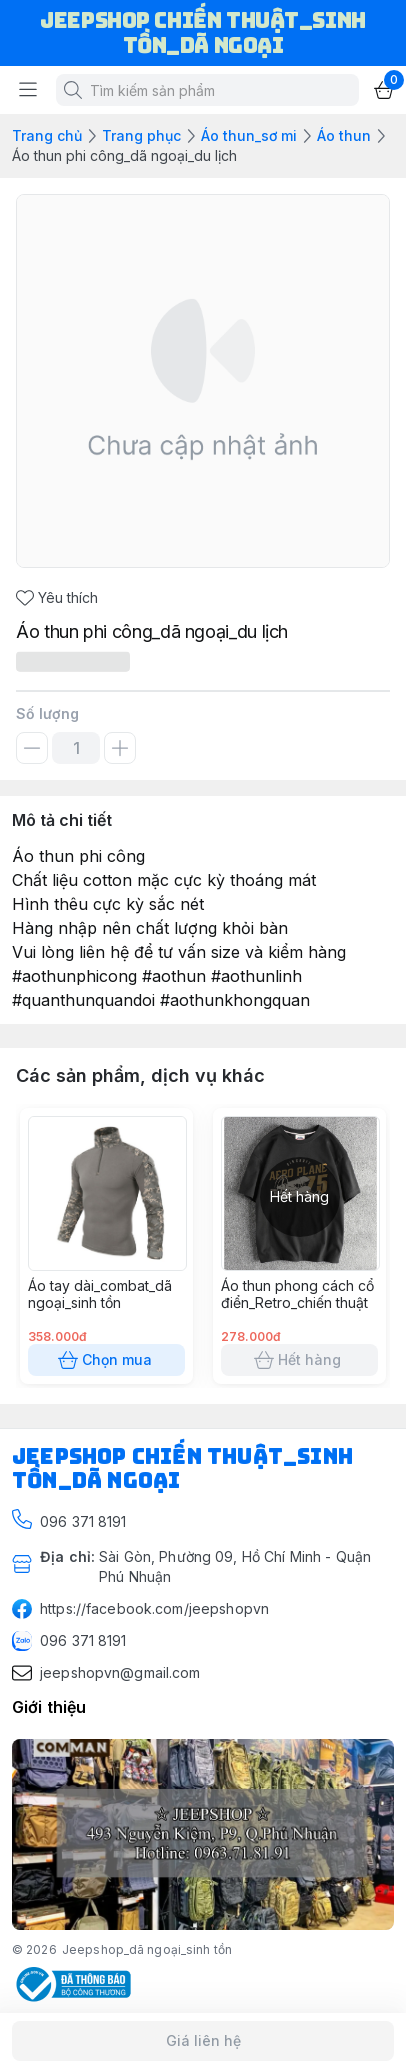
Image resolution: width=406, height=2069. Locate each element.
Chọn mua (106, 1360)
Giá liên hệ (203, 2041)
